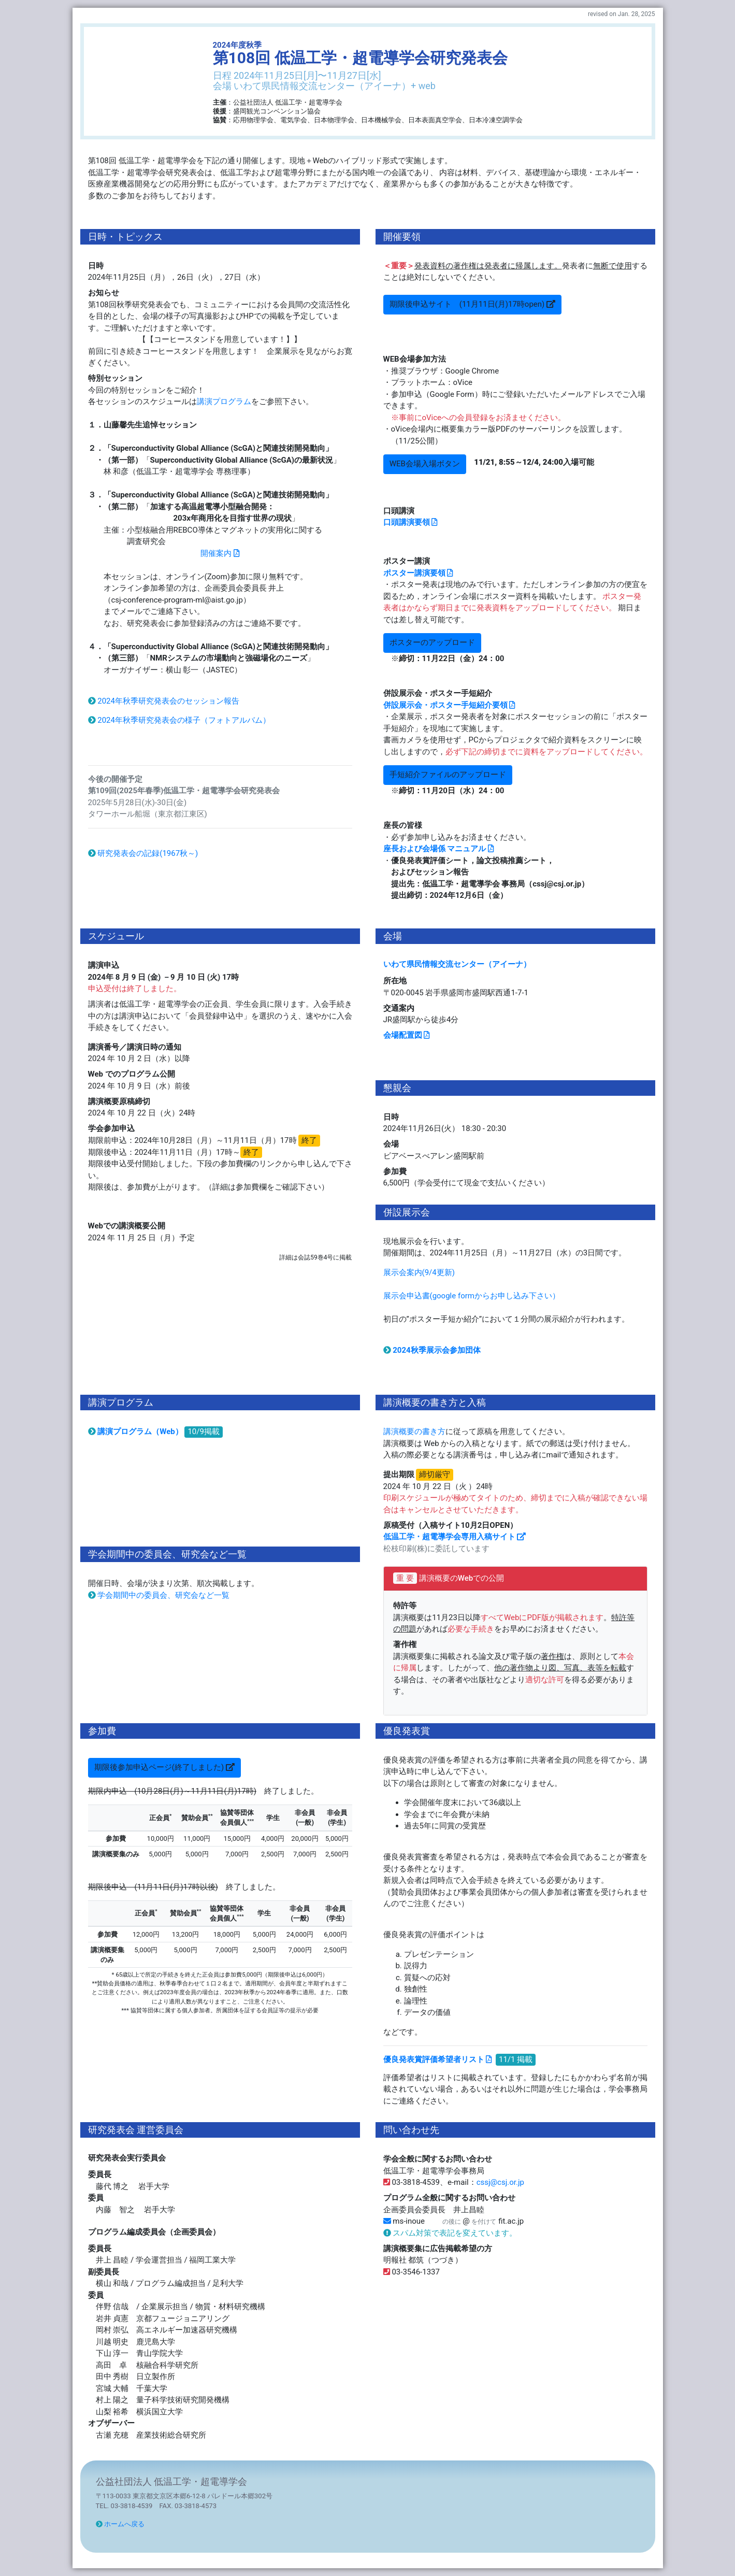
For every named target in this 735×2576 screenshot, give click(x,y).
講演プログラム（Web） (135, 1431)
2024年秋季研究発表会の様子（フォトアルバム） (179, 720)
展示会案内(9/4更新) (423, 1272)
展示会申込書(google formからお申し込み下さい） (471, 1295)
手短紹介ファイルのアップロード (448, 774)
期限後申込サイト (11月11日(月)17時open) (472, 304)
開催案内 (219, 553)
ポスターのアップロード (432, 642)
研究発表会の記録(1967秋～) (143, 853)
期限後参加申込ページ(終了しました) (164, 1767)
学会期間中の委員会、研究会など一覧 (159, 1595)
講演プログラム (224, 401)
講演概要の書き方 (414, 1431)
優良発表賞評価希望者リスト (437, 2059)
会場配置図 (406, 1035)
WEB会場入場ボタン (425, 463)
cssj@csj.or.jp (500, 2182)
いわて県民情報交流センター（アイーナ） (457, 964)
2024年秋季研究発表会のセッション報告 (163, 701)
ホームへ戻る (120, 2524)
